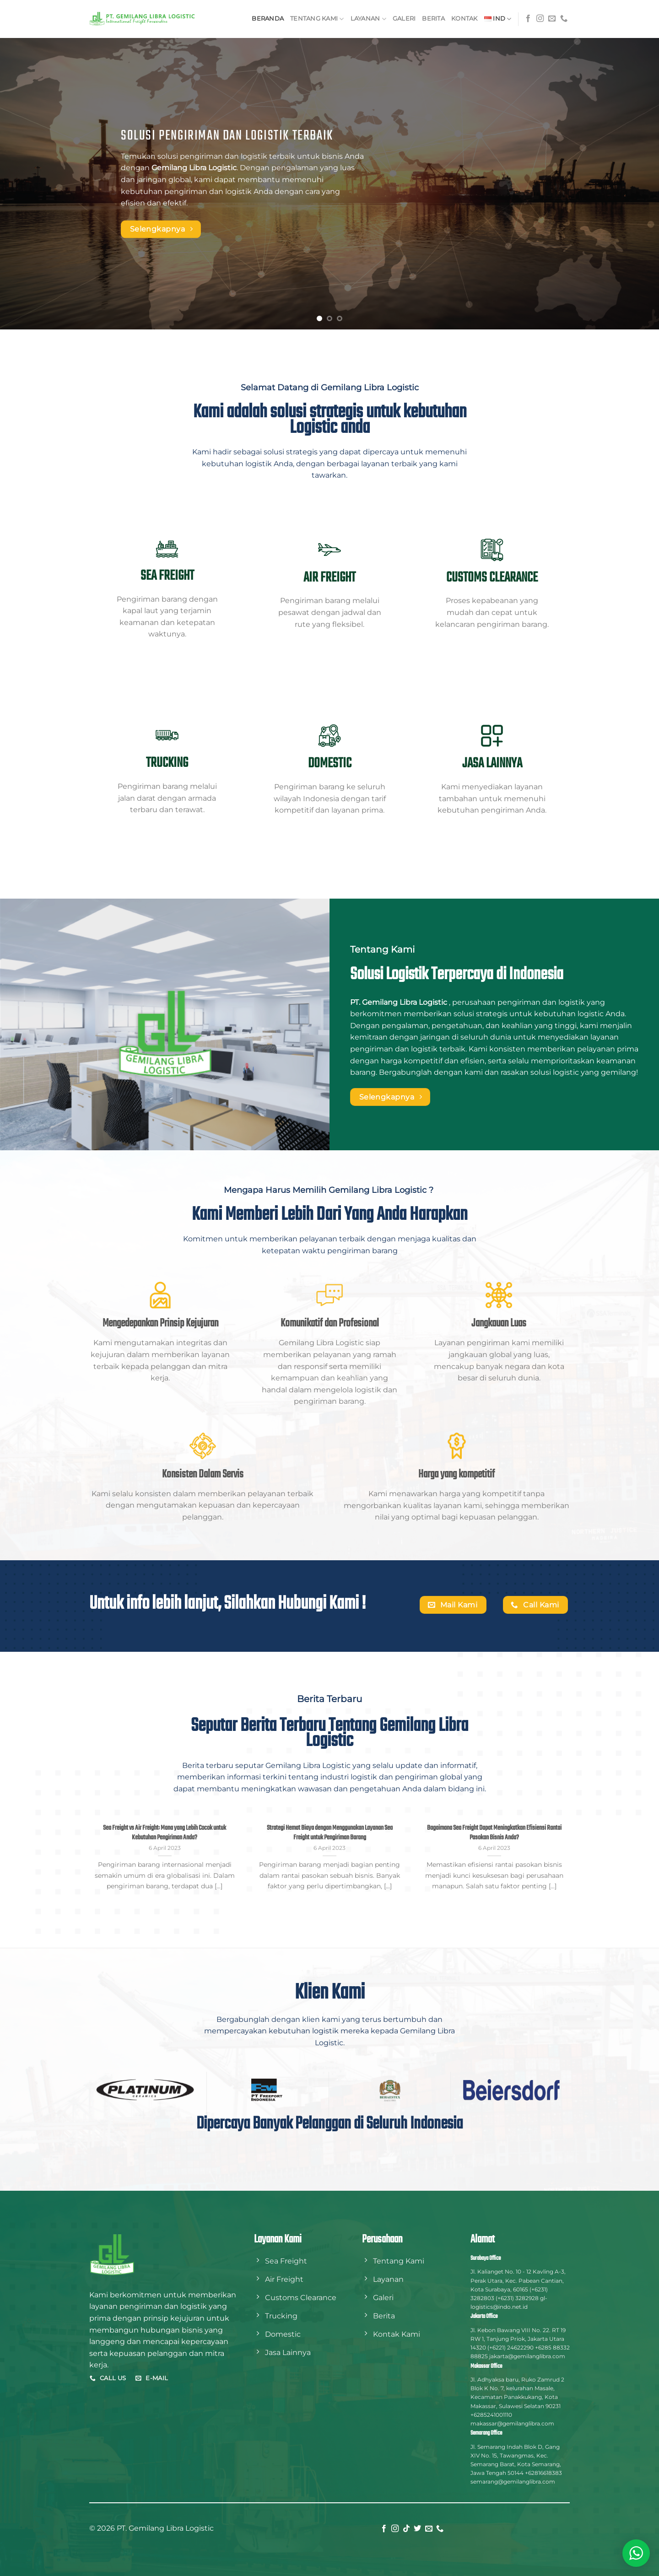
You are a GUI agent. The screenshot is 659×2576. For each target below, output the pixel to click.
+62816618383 (543, 2472)
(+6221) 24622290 (510, 2347)
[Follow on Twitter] (417, 2528)
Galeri (404, 18)
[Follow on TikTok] (406, 2528)
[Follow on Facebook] (528, 18)
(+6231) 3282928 (517, 2298)
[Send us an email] (552, 18)
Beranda (268, 18)
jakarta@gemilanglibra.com (527, 2356)
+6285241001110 (491, 2414)
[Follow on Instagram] (540, 18)
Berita (433, 18)
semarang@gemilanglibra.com (512, 2481)
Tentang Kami (317, 19)
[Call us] (563, 18)
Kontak (464, 18)
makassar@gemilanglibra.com (512, 2423)
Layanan (368, 19)
